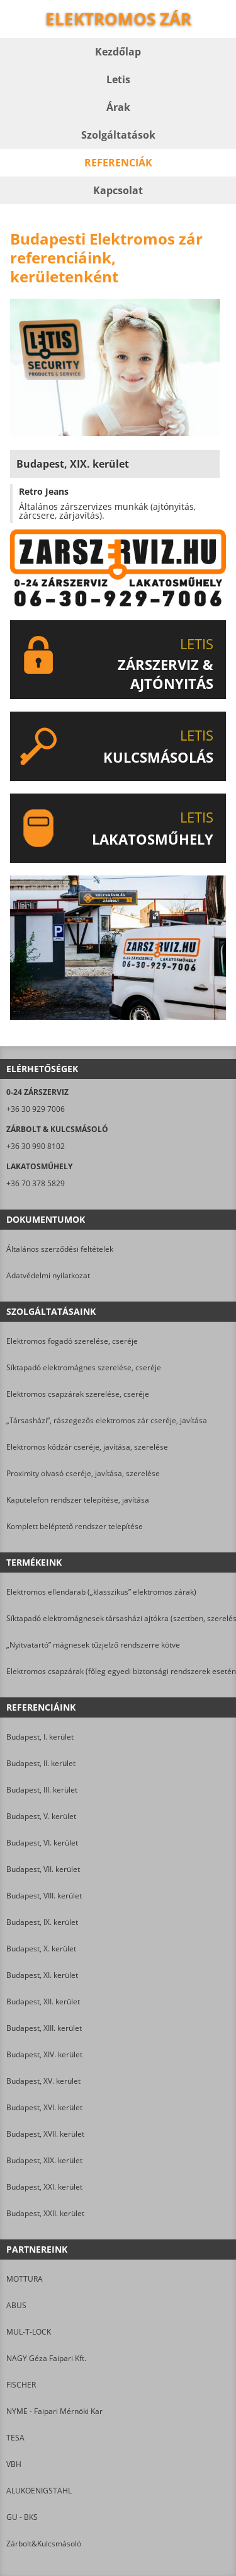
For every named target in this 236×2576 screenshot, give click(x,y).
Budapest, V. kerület (41, 1816)
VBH (13, 2464)
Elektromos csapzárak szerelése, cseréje (77, 1394)
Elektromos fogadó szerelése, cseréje (72, 1341)
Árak (118, 107)
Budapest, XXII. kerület (45, 2213)
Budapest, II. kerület (41, 1763)
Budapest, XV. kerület (43, 2081)
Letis (118, 79)
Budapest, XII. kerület (43, 2001)
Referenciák (118, 163)
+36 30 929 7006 (35, 1109)
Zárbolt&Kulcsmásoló (43, 2543)
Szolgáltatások (118, 135)
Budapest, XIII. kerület (44, 2028)
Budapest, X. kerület (41, 1948)
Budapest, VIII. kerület (44, 1895)
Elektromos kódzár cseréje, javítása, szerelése (87, 1446)
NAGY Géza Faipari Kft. (46, 2358)
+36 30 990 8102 (35, 1146)
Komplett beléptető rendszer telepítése (74, 1526)
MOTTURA (24, 2278)
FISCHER (21, 2384)
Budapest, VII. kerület (43, 1869)
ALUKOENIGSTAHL (39, 2490)
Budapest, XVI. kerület (44, 2107)
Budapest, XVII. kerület (45, 2133)
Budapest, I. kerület (40, 1736)
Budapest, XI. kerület (42, 1975)
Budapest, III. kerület (41, 1789)
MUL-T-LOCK (28, 2331)
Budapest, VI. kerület (42, 1842)
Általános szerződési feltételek (59, 1249)
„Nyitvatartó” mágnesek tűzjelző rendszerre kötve (93, 1644)
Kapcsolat (118, 190)
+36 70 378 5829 (35, 1183)
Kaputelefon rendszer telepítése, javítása (77, 1499)
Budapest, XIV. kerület (44, 2054)
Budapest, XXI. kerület (44, 2186)
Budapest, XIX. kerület (44, 2160)
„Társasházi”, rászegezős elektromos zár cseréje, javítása (106, 1420)
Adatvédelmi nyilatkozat (48, 1275)
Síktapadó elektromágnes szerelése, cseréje (83, 1367)
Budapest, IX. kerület (42, 1922)
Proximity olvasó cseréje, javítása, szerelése (83, 1473)
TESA (15, 2437)
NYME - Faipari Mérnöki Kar (54, 2411)
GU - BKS (22, 2517)
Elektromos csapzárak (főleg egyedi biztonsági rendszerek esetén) (118, 1671)
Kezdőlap (118, 52)
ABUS (16, 2305)
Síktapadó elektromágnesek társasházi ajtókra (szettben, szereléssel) (118, 1618)
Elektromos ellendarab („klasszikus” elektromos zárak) (101, 1591)
